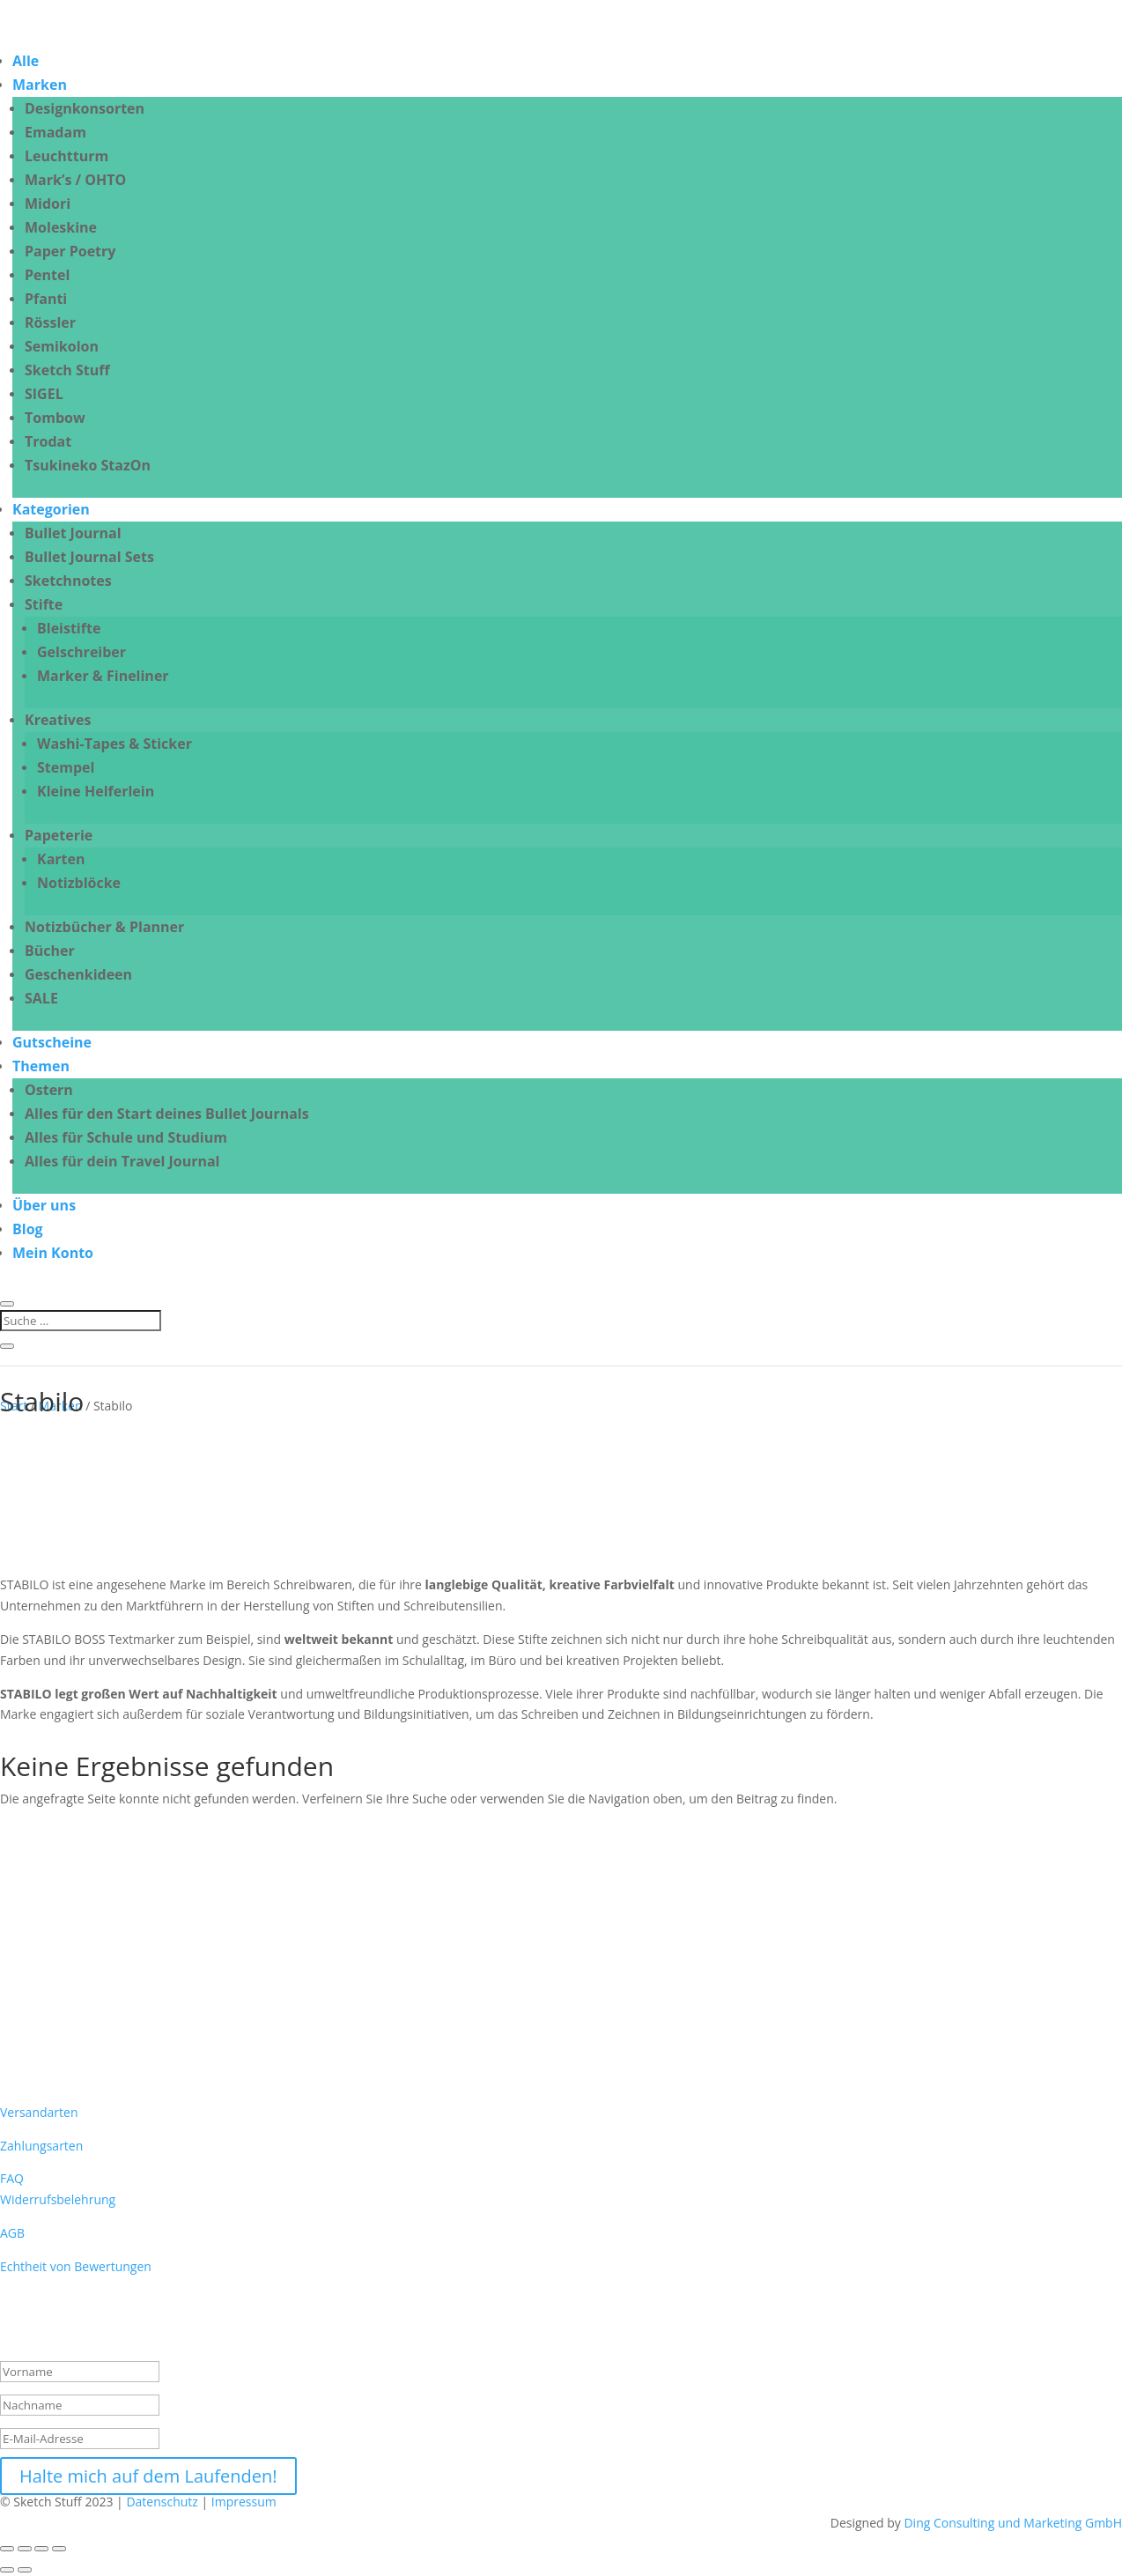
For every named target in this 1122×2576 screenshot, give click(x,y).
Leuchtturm (66, 156)
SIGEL (44, 393)
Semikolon (62, 346)
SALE (41, 998)
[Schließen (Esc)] (59, 2548)
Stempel (65, 767)
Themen (41, 1066)
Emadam (55, 132)
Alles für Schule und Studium (126, 1137)
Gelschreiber (81, 652)
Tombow (55, 417)
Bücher (50, 950)
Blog (27, 1229)
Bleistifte (68, 628)
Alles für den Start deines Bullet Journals (167, 1113)
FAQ (12, 2178)
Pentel (47, 275)
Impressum (245, 2501)
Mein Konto (52, 1252)
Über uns (44, 1205)
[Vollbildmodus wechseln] (25, 2548)
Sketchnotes (68, 580)
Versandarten (39, 2112)
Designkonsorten (84, 108)
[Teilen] (41, 2548)
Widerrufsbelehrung (57, 2199)
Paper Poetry (70, 251)
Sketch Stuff (67, 370)
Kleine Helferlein (95, 791)
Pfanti (46, 298)
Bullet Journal (73, 533)
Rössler (50, 322)
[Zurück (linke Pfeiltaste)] (7, 2569)
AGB (12, 2232)
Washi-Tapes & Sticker (114, 743)
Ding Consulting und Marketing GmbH (1013, 2522)
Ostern (49, 1089)
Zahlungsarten (41, 2145)
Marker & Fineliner (103, 675)
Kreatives (58, 719)
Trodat (48, 441)
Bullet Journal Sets (89, 556)
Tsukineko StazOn (88, 465)
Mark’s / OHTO (75, 179)
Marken (39, 84)
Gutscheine (52, 1042)
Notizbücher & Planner (104, 926)
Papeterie (58, 835)
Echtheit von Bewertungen (75, 2266)
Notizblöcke (79, 882)
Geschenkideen (78, 974)
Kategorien (51, 509)
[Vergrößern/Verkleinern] (7, 2548)
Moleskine (61, 227)
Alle (25, 60)
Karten (61, 859)
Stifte (44, 604)
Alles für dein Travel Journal (122, 1161)
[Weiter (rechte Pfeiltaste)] (25, 2569)
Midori (47, 203)
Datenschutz (161, 2501)
